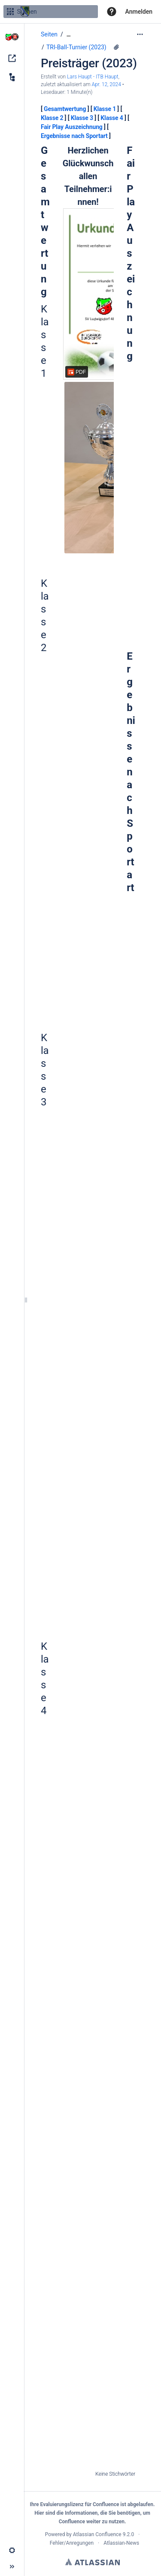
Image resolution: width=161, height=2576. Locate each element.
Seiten (49, 34)
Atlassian (92, 2561)
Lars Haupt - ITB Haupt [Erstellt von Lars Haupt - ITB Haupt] (92, 77)
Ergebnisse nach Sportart (74, 135)
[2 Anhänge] (116, 47)
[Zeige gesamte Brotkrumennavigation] (68, 34)
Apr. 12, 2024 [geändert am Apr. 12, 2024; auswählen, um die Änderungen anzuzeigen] (106, 84)
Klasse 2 (52, 117)
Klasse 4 (111, 117)
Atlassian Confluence (97, 2534)
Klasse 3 (82, 117)
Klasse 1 (105, 108)
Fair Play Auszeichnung (72, 126)
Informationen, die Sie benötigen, (103, 2513)
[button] (111, 11)
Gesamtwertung (65, 108)
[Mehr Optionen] (140, 34)
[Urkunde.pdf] (88, 294)
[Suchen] (9, 11)
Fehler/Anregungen (72, 2543)
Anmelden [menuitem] (138, 11)
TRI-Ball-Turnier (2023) (76, 47)
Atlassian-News (121, 2543)
